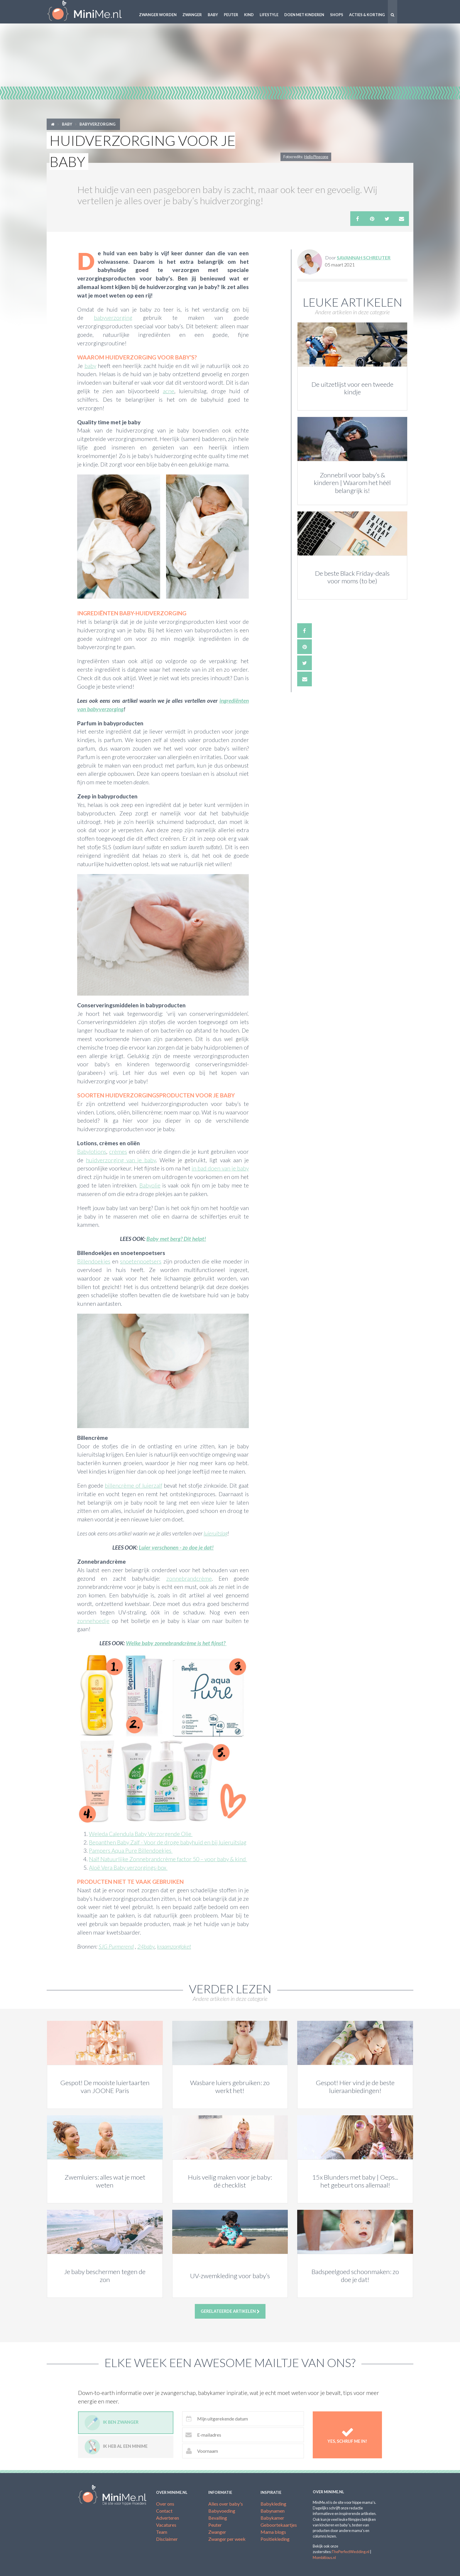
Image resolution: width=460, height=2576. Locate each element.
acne (168, 391)
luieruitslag (215, 1533)
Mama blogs (273, 2532)
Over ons (165, 2503)
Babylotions (91, 1151)
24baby (146, 1946)
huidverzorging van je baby (121, 1160)
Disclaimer (167, 2539)
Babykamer (272, 2518)
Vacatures (166, 2525)
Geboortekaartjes (279, 2525)
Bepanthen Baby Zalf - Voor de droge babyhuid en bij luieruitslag (167, 1842)
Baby (213, 14)
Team (161, 2532)
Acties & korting (367, 14)
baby (90, 365)
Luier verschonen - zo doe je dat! (176, 1547)
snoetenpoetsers (140, 1261)
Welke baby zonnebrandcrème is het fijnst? (176, 1643)
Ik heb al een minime (116, 2447)
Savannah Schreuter (363, 257)
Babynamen (273, 2510)
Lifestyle (269, 14)
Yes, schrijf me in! (347, 2434)
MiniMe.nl (89, 11)
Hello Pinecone (316, 156)
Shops (336, 14)
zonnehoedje (93, 1620)
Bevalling (217, 2518)
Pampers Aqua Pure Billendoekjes (130, 1850)
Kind (249, 14)
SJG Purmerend (116, 1946)
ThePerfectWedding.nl (350, 2551)
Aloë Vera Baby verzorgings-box (128, 1867)
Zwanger (192, 14)
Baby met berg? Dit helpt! (176, 1238)
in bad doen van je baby (220, 1168)
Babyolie (149, 1185)
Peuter (231, 14)
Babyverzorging (98, 124)
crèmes (118, 1151)
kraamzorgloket (174, 1946)
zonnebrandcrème (189, 1578)
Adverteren (167, 2518)
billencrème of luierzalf (133, 1485)
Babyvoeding (221, 2510)
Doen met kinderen (304, 14)
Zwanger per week (227, 2539)
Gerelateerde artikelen (230, 2311)
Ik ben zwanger (111, 2422)
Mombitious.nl (324, 2557)
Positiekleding (275, 2539)
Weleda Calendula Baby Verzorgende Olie (140, 1833)
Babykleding (273, 2503)
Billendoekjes (93, 1261)
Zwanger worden (158, 14)
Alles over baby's (225, 2503)
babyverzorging (113, 317)
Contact (164, 2510)
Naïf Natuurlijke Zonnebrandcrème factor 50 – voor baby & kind (168, 1859)
